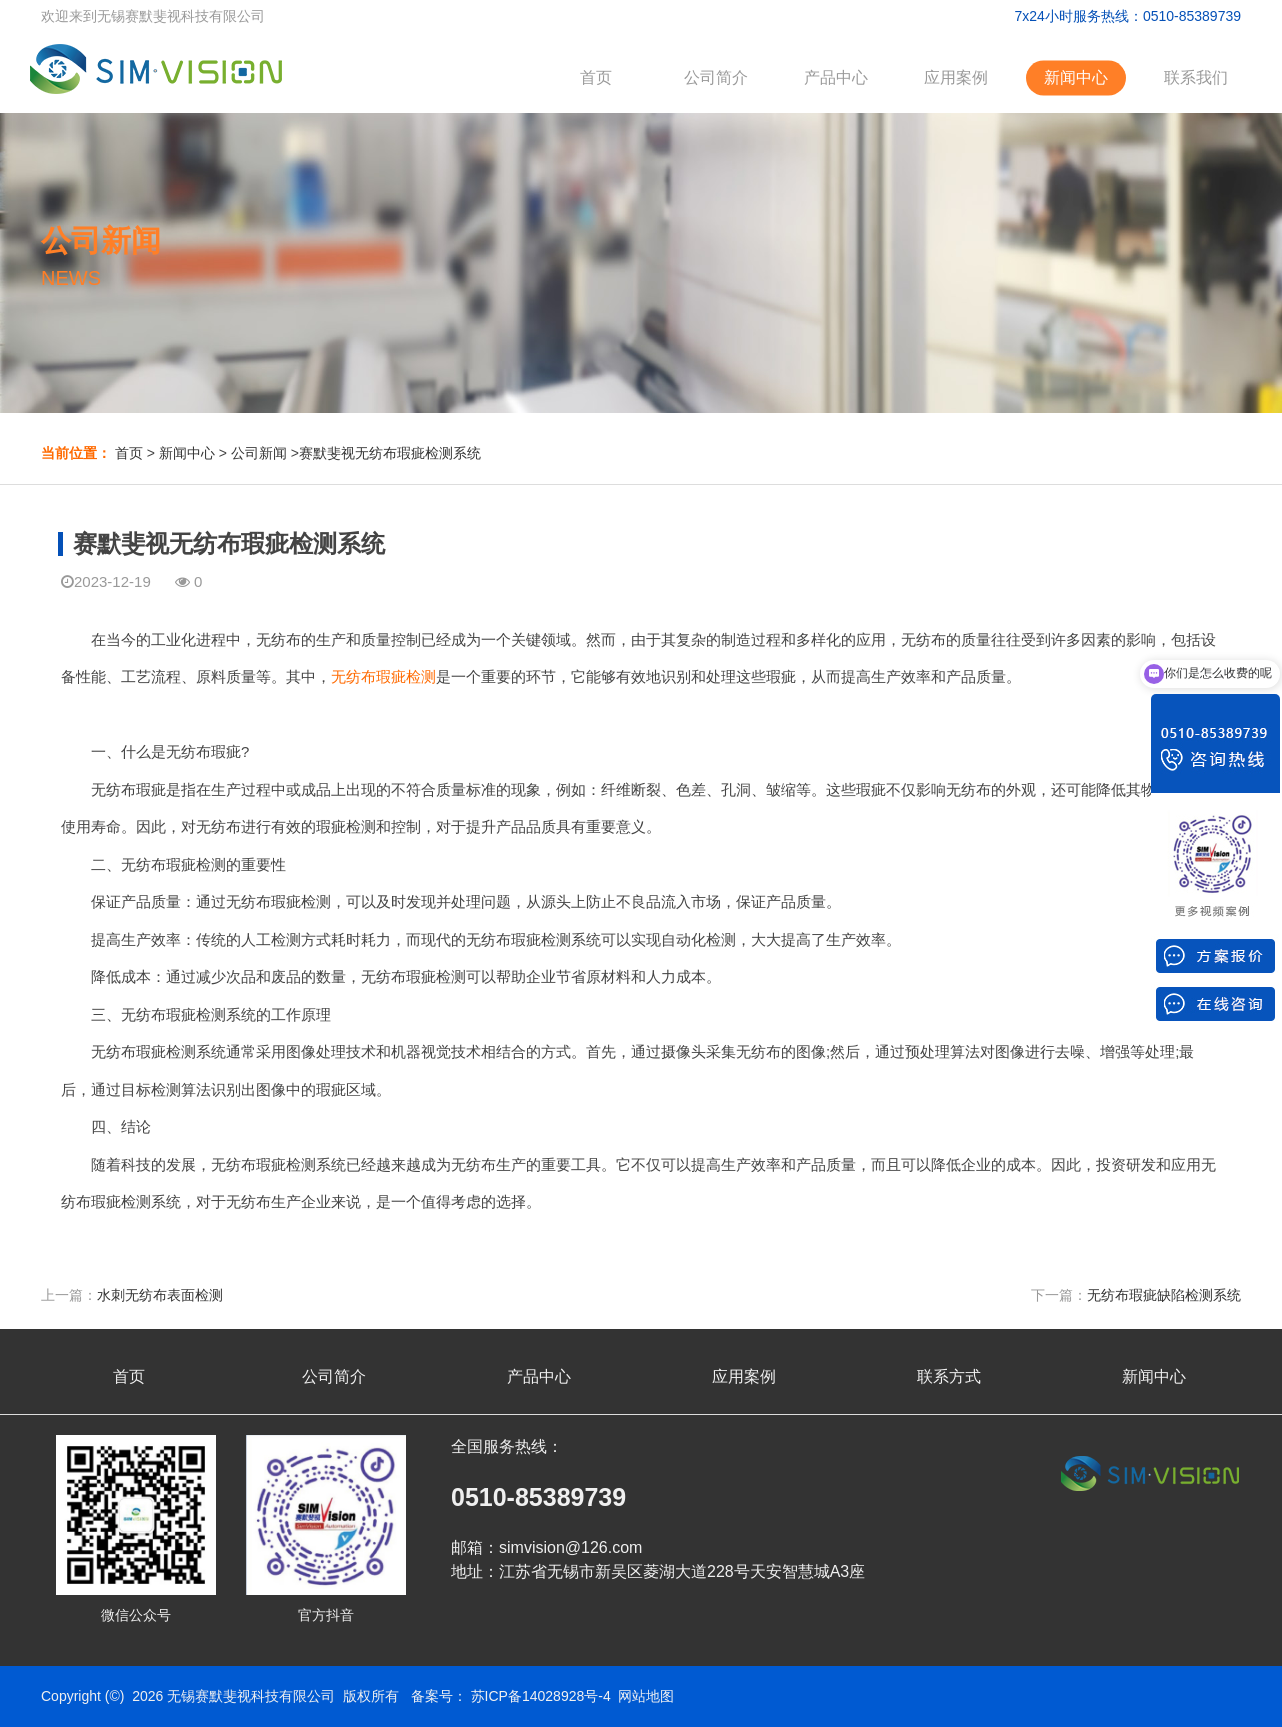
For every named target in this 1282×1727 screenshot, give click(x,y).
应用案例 (956, 77)
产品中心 (836, 77)
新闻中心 (1076, 77)
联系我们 (1196, 77)
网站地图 (646, 1696)
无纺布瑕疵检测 (383, 676)
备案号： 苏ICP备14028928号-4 (511, 1696)
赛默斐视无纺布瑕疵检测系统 (390, 453)
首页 (596, 77)
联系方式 (949, 1376)
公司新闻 (259, 453)
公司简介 (716, 77)
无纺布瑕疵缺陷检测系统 (1164, 1295)
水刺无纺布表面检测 (160, 1295)
